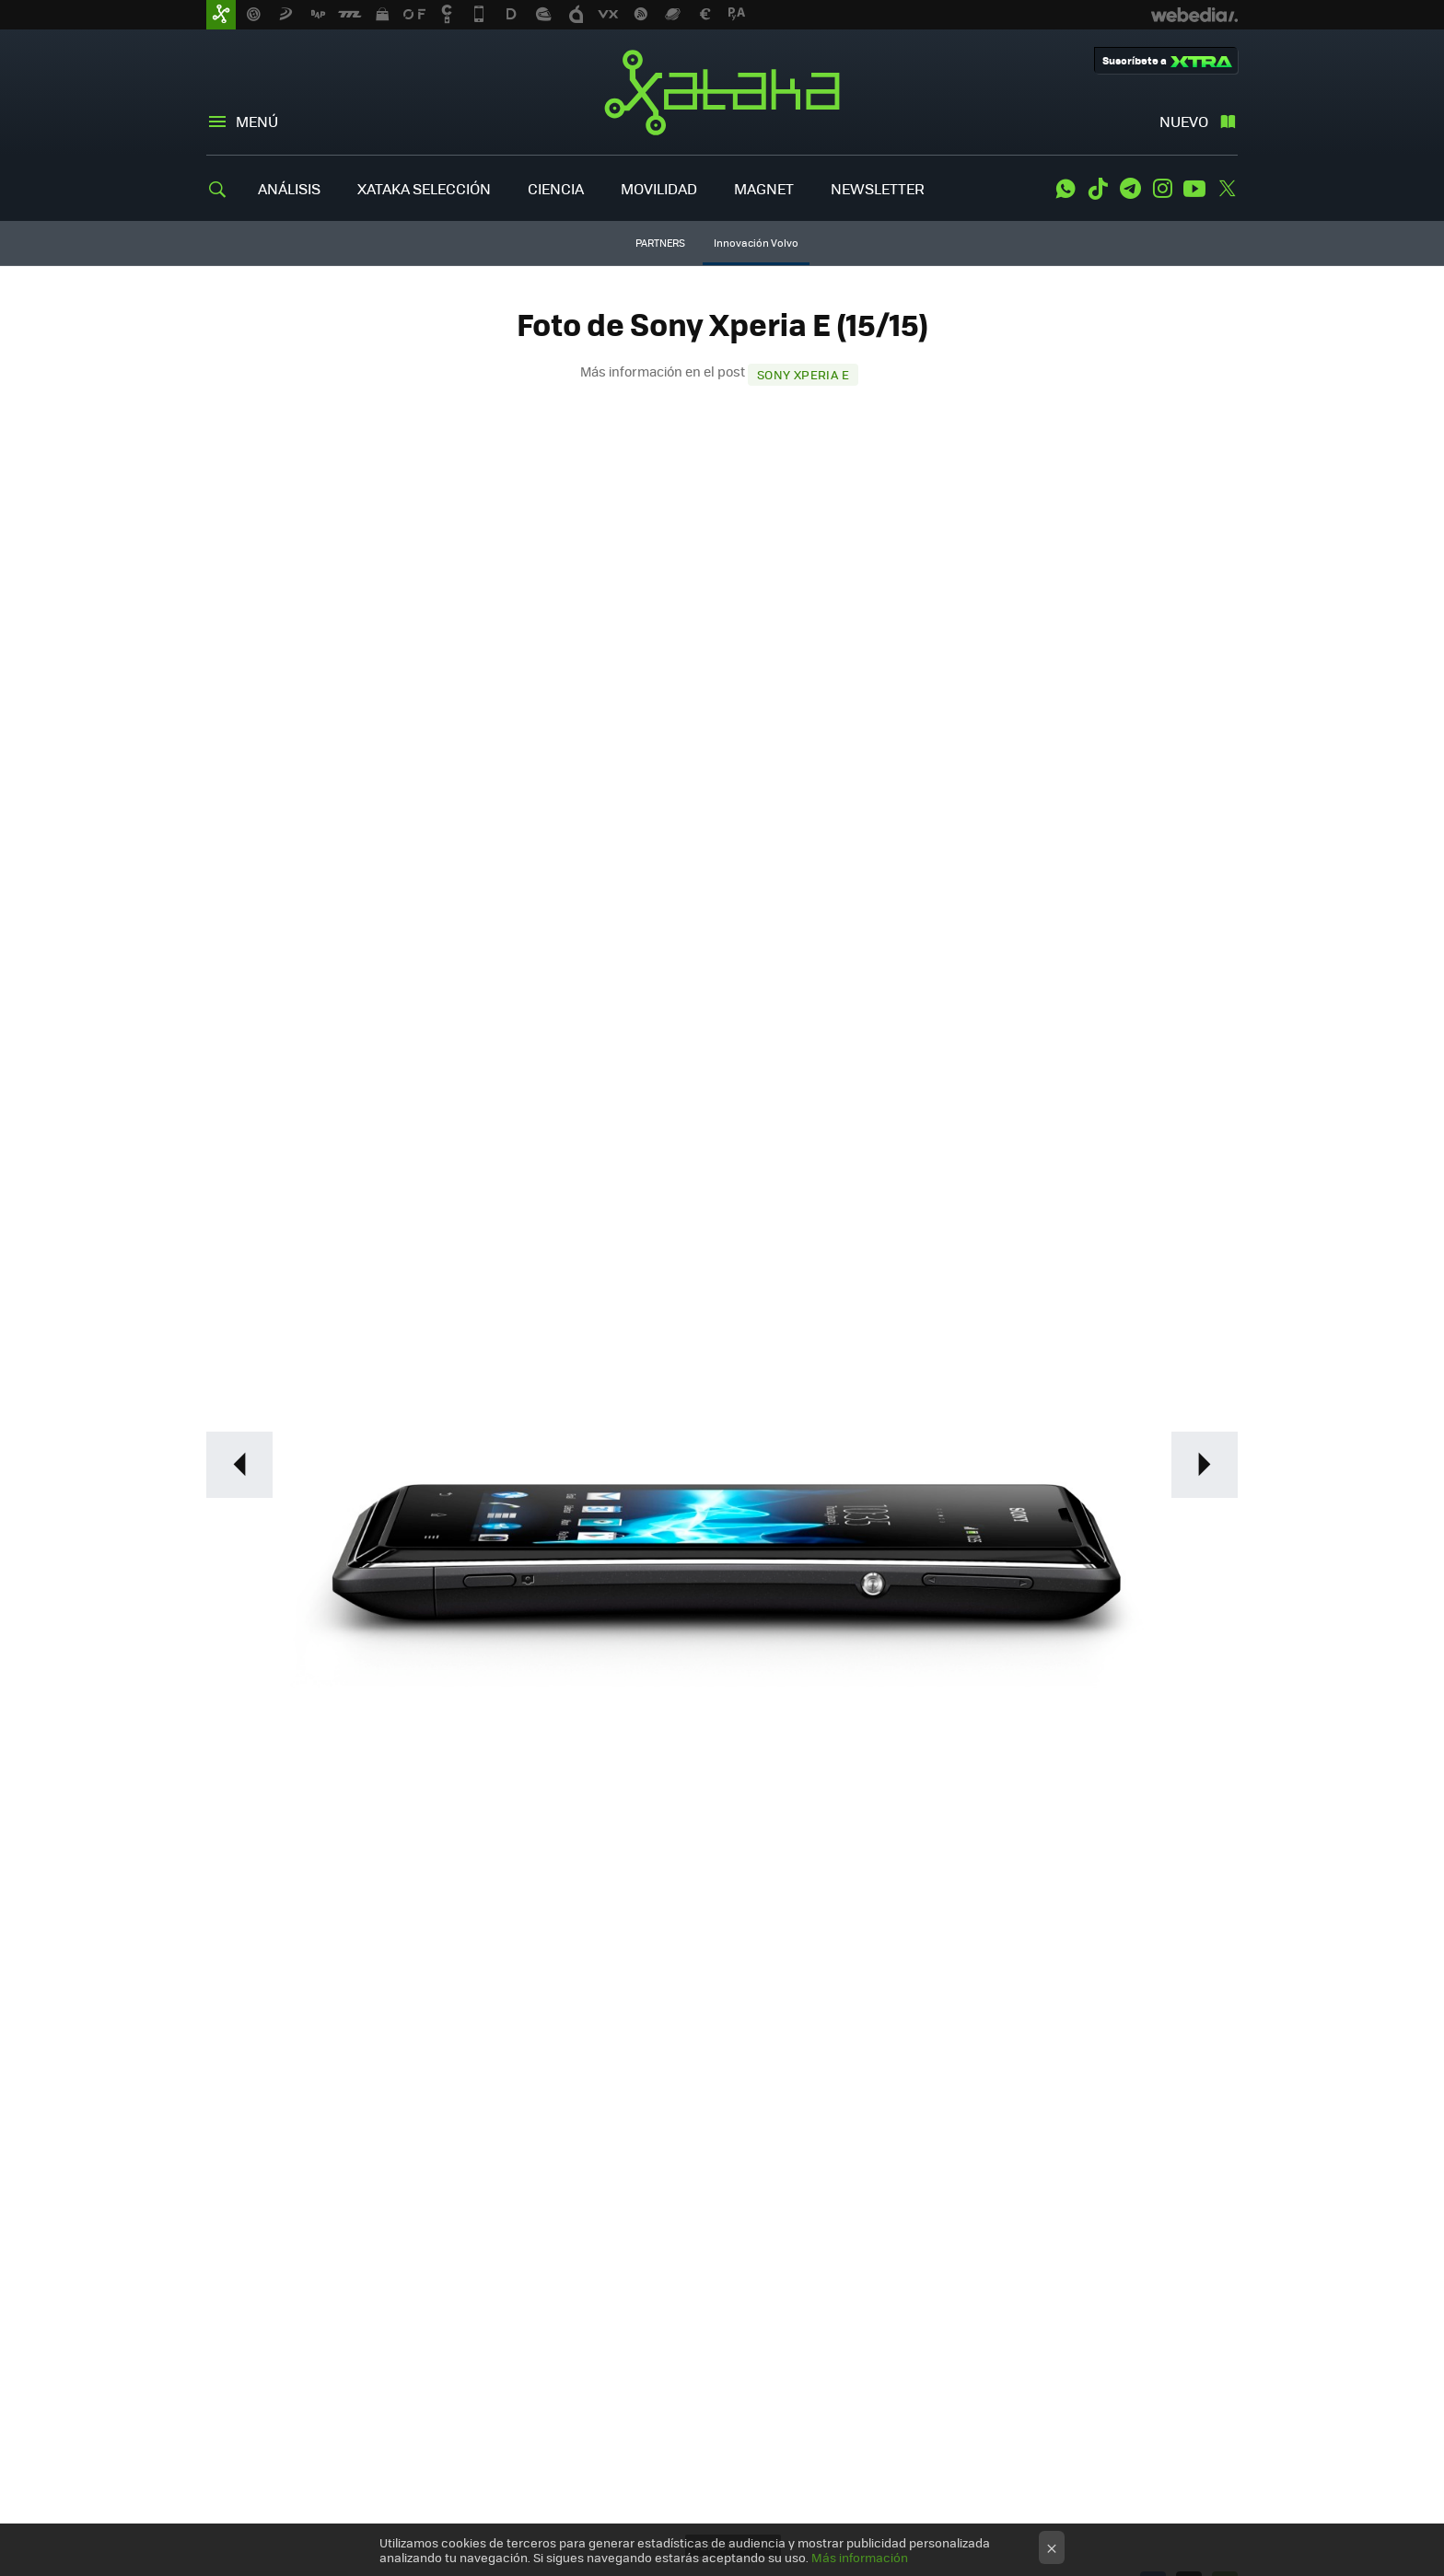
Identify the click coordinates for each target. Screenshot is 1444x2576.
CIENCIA (556, 188)
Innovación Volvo (756, 242)
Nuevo (1183, 121)
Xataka (722, 92)
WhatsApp (1065, 189)
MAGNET (764, 188)
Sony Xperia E (803, 374)
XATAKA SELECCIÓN (424, 188)
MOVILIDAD (659, 188)
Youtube (1194, 189)
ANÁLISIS (289, 188)
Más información (859, 2557)
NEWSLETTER (878, 188)
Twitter (1227, 189)
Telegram (1130, 189)
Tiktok (1098, 189)
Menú (257, 121)
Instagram (1162, 189)
